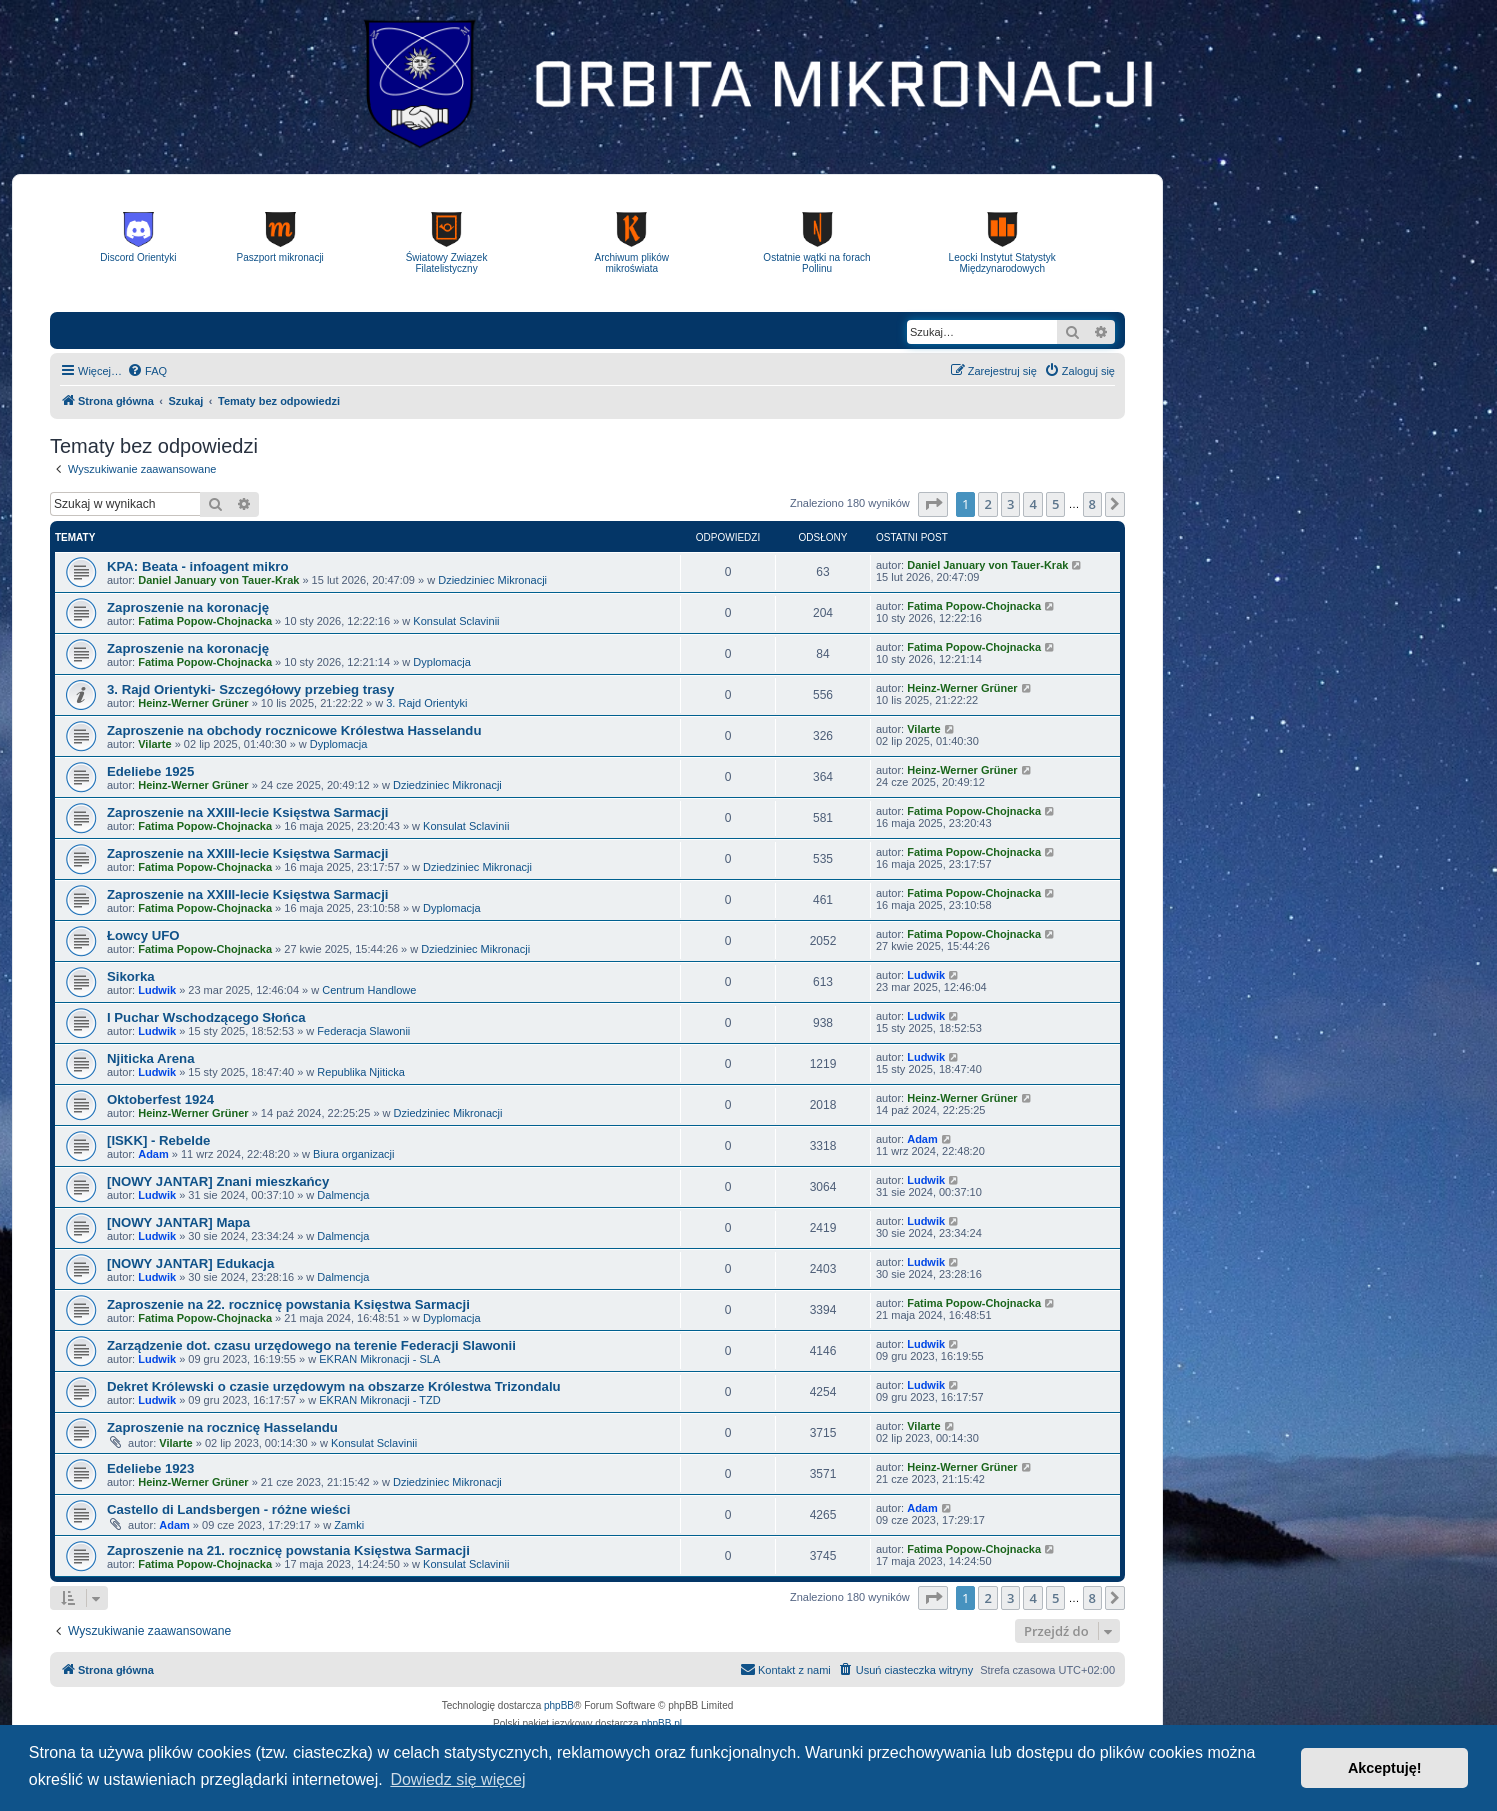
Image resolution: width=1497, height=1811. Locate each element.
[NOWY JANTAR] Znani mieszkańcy (218, 1181)
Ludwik (157, 990)
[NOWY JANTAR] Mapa (178, 1222)
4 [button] (1032, 504)
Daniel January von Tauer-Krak (218, 580)
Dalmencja (343, 1195)
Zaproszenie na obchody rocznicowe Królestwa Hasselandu (294, 730)
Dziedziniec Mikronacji (492, 580)
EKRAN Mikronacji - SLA (379, 1359)
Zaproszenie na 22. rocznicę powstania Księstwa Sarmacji (288, 1304)
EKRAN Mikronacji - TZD (379, 1400)
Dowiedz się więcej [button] (457, 1779)
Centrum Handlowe (369, 990)
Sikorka (131, 976)
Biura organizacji (353, 1154)
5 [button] (1055, 504)
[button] (933, 504)
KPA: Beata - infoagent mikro (197, 566)
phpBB (559, 1705)
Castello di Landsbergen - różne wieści (228, 1509)
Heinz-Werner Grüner (193, 703)
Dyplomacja (441, 662)
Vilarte (154, 744)
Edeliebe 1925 (150, 771)
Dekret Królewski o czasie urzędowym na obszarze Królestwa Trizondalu (334, 1386)
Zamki (349, 1525)
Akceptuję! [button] (1385, 1768)
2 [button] (987, 504)
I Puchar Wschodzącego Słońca (206, 1017)
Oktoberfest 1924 (160, 1099)
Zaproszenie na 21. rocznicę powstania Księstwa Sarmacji (288, 1550)
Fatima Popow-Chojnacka (205, 621)
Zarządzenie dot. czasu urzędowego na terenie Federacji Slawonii (311, 1345)
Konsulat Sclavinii (456, 621)
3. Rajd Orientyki (426, 703)
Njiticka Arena (150, 1058)
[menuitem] (147, 371)
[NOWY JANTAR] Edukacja (190, 1263)
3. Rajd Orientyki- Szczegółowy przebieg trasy (250, 689)
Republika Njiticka (360, 1072)
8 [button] (1092, 504)
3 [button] (1010, 504)
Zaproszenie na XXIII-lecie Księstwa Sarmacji (247, 812)
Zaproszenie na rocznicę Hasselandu (222, 1427)
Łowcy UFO (143, 935)
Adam (153, 1154)
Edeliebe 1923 (150, 1468)
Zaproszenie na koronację (188, 607)
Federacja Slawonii (363, 1031)
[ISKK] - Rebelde (158, 1140)
